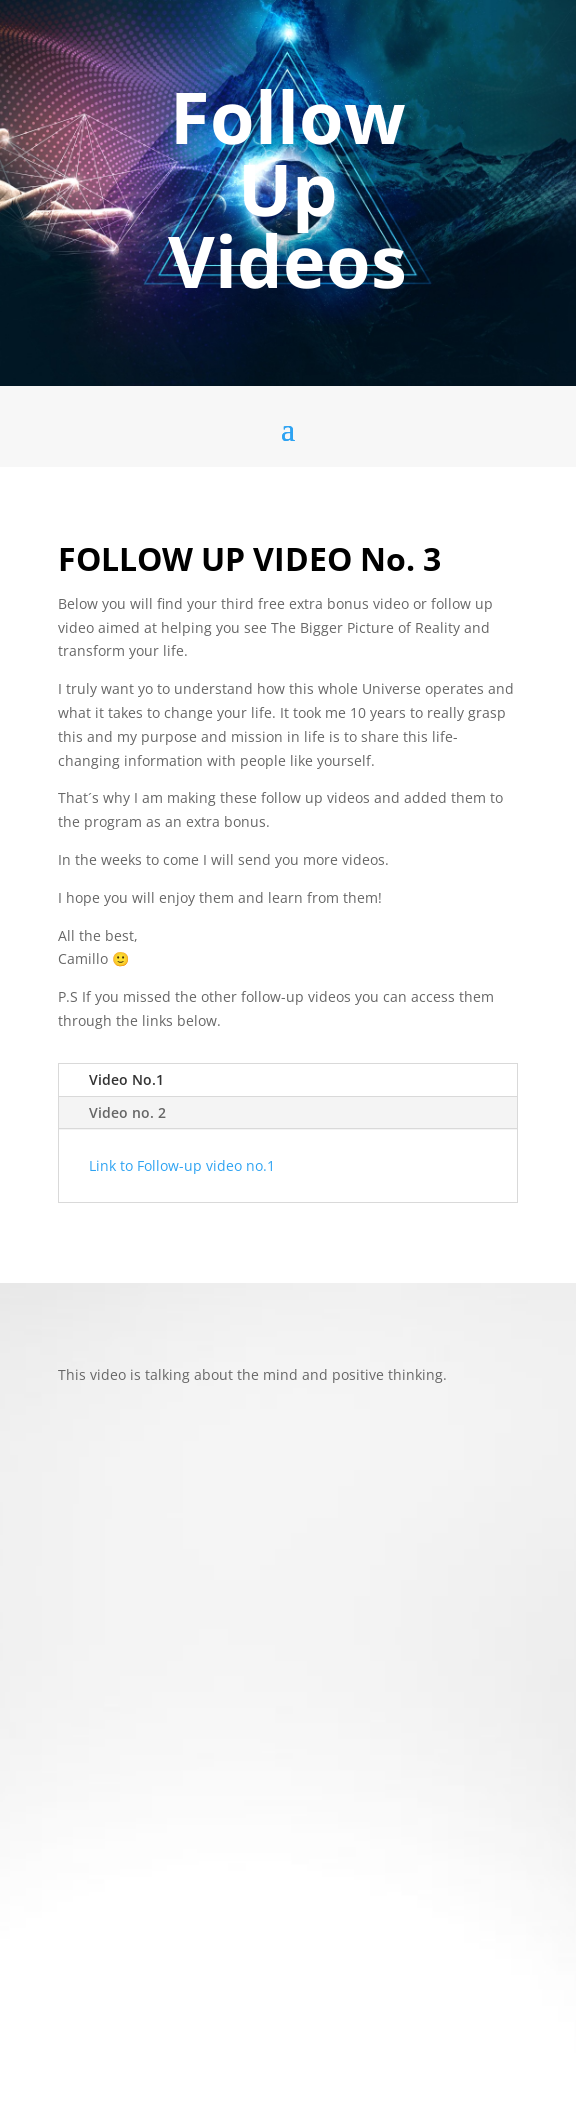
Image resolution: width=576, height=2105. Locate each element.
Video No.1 (126, 1079)
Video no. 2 (127, 1112)
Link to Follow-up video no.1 (184, 1165)
